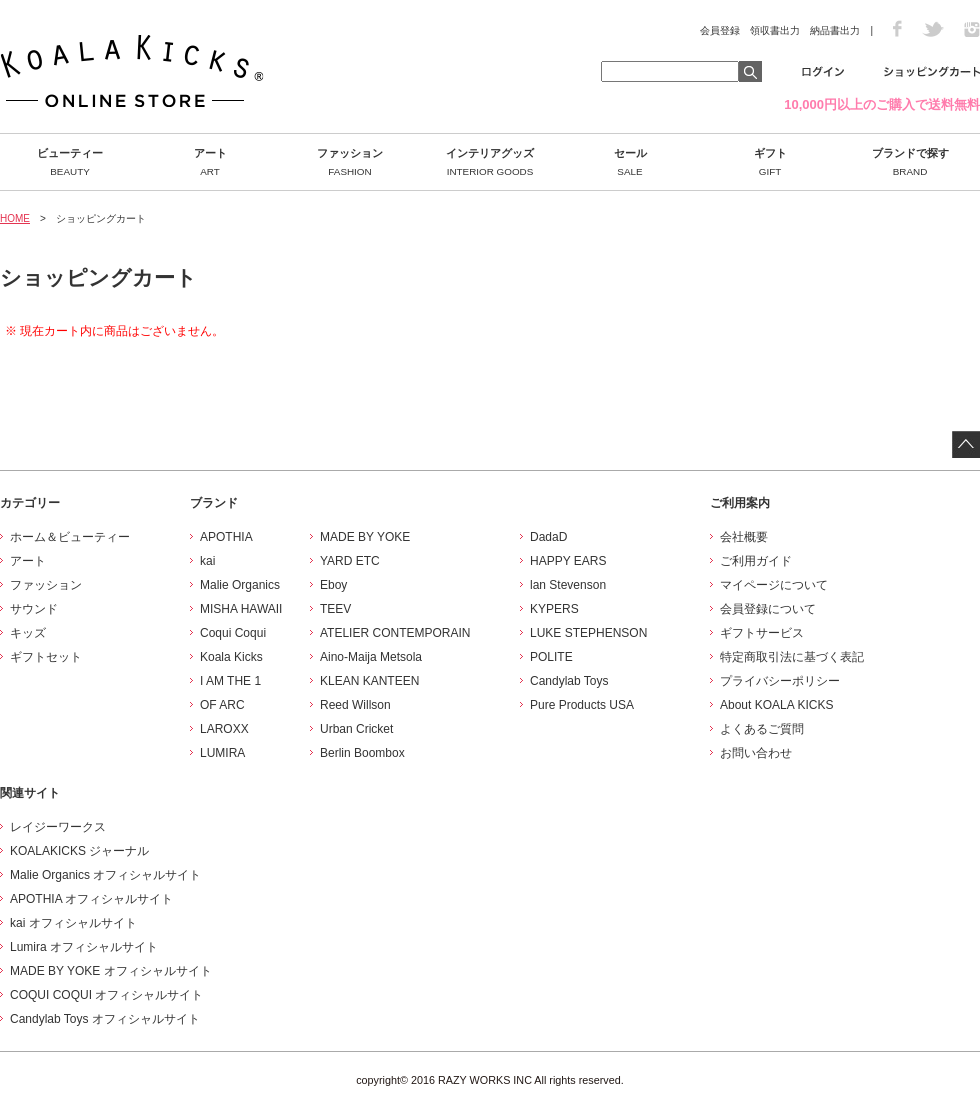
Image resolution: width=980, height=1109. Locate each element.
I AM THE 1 (230, 681)
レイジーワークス (58, 827)
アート (210, 162)
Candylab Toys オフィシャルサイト (105, 1019)
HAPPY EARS (568, 561)
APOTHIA (226, 537)
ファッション (350, 162)
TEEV (335, 609)
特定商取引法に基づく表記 (792, 657)
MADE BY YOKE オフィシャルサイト (111, 971)
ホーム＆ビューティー (70, 537)
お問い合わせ (756, 753)
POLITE (551, 657)
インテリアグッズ (490, 162)
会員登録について (768, 609)
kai (207, 561)
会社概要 (744, 537)
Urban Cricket (356, 729)
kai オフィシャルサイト (73, 923)
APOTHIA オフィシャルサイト (91, 899)
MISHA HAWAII (241, 609)
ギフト (770, 162)
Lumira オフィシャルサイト (84, 947)
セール (630, 162)
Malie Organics (240, 585)
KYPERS (554, 609)
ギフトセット (46, 657)
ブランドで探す (910, 162)
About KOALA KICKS (776, 705)
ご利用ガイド (756, 561)
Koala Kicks (231, 657)
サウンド (34, 609)
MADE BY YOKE (365, 537)
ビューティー (70, 162)
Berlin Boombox (362, 753)
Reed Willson (355, 705)
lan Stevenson (568, 585)
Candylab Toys (569, 681)
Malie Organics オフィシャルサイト (105, 875)
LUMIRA (222, 753)
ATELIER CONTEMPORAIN (395, 633)
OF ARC (222, 705)
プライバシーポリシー (780, 681)
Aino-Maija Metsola (371, 657)
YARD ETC (350, 561)
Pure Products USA (582, 705)
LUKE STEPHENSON (588, 633)
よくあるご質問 (762, 729)
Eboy (333, 585)
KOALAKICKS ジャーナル (79, 851)
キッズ (28, 633)
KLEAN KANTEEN (369, 681)
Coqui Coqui (233, 633)
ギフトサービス (762, 633)
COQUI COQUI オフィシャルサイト (106, 995)
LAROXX (224, 729)
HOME (15, 218)
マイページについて (774, 585)
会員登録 (720, 30)
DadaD (548, 537)
